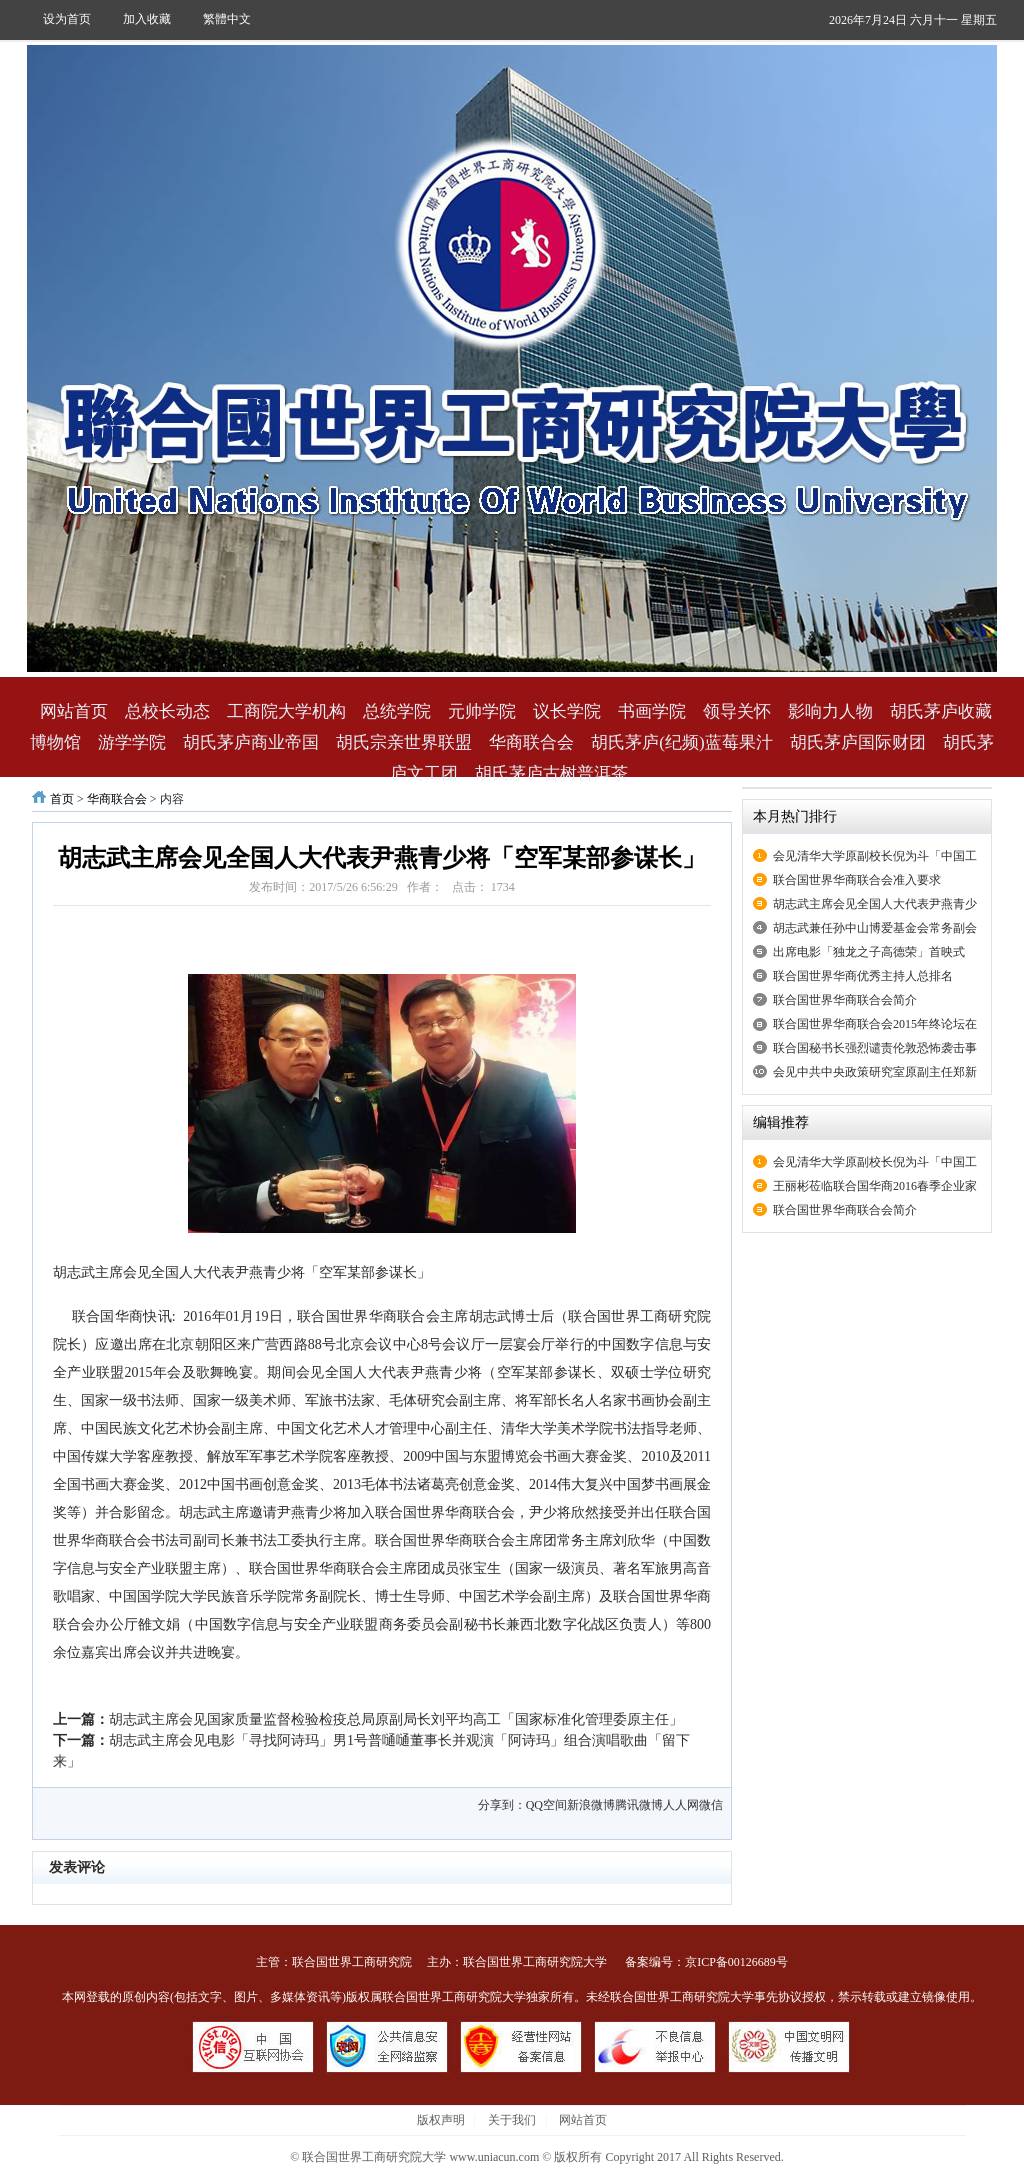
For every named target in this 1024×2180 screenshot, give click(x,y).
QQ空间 (546, 1805)
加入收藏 (147, 19)
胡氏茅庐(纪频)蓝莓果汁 (681, 742)
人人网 (681, 1805)
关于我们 (512, 2120)
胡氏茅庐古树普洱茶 (551, 773)
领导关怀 (737, 711)
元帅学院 (482, 711)
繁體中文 (227, 19)
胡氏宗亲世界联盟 (404, 742)
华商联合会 (531, 742)
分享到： (502, 1805)
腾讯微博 (639, 1805)
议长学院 (567, 711)
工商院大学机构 (286, 711)
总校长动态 (167, 711)
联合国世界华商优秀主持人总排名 (863, 976)
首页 (62, 799)
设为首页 (67, 19)
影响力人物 (830, 711)
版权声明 (441, 2120)
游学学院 (132, 742)
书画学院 (652, 711)
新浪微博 (591, 1805)
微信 (711, 1805)
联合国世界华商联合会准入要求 (857, 880)
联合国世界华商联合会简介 (845, 1000)
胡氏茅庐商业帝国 (251, 742)
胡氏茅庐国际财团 (858, 742)
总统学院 (397, 711)
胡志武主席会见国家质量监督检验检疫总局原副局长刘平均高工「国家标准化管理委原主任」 (396, 1719)
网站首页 (74, 711)
